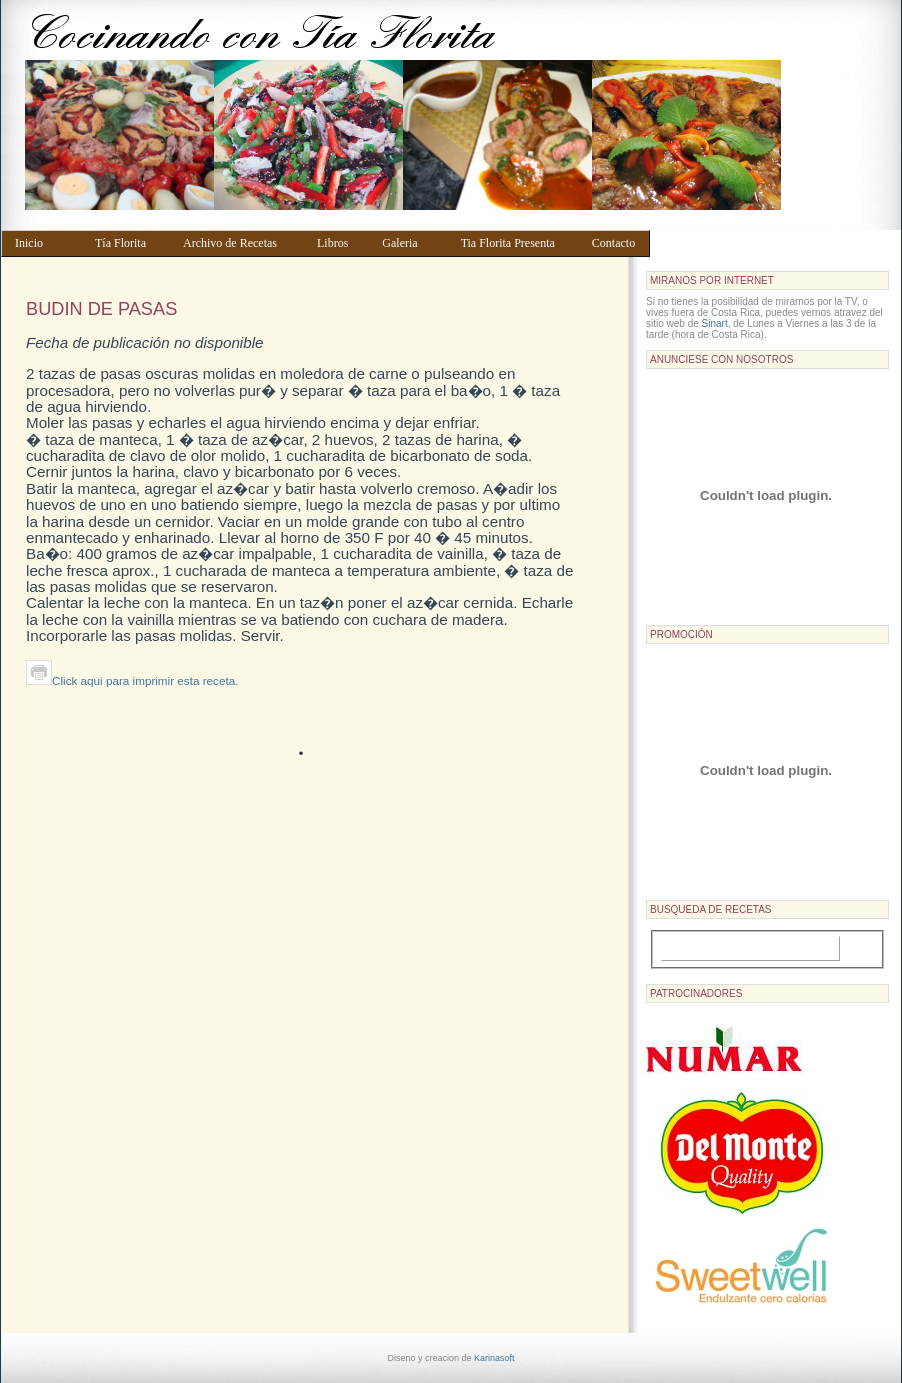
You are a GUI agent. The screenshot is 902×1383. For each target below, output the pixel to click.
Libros (340, 243)
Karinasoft (494, 1358)
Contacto (616, 243)
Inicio (45, 243)
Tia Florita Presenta (517, 243)
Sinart (715, 323)
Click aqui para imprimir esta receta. (132, 680)
